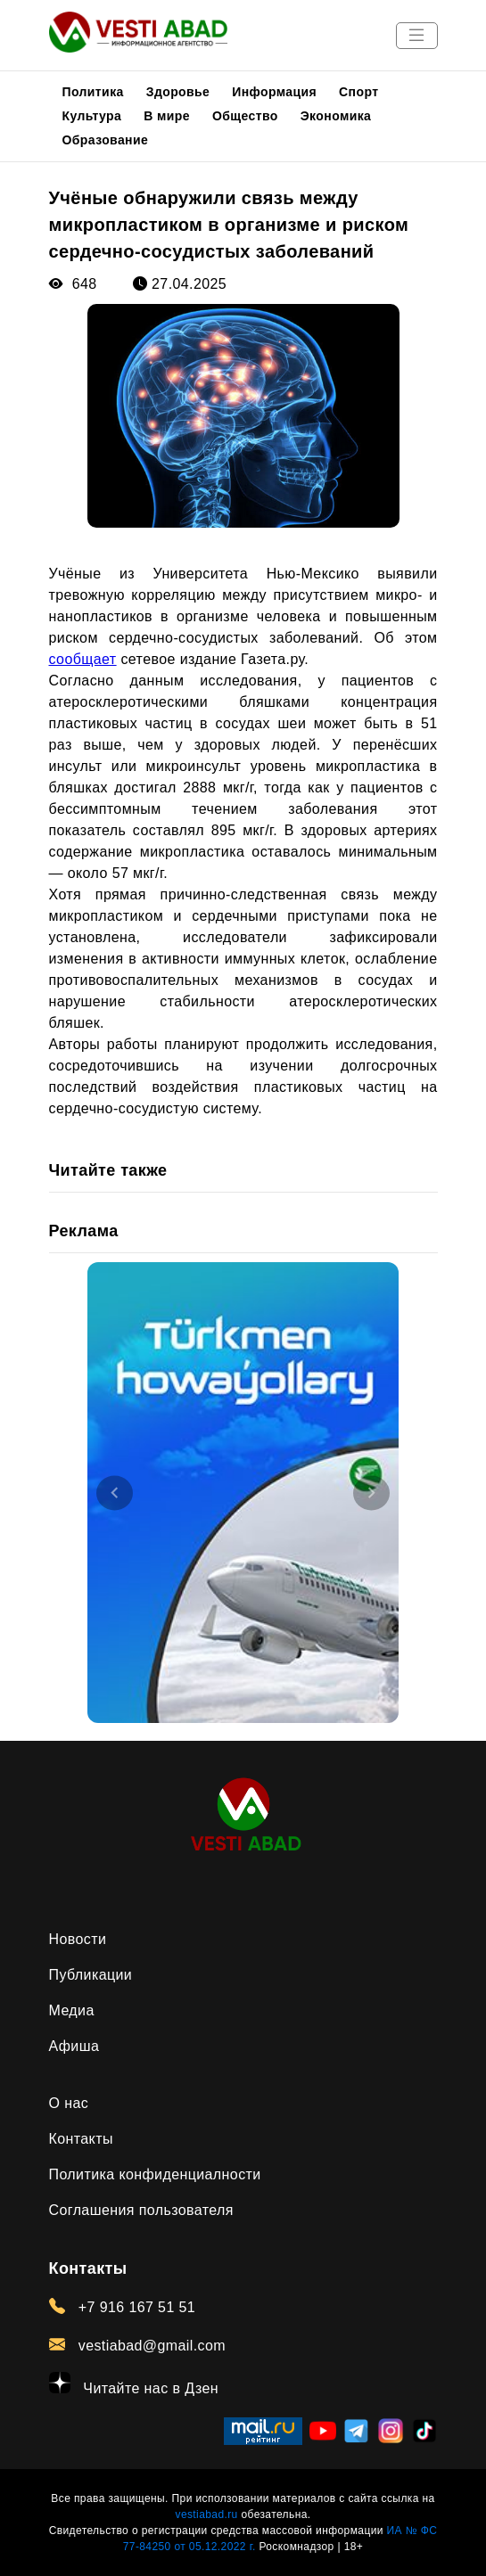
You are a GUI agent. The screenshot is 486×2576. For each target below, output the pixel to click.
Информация (274, 92)
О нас (69, 2103)
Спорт (358, 92)
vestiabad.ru (207, 2514)
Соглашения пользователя (141, 2210)
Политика (93, 92)
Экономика (336, 116)
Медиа (72, 2010)
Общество (245, 116)
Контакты (81, 2138)
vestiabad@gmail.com (138, 2345)
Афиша (74, 2046)
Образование (105, 140)
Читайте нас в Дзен (134, 2384)
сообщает (83, 659)
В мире (167, 116)
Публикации (91, 1974)
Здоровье (178, 92)
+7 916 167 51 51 (122, 2307)
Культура (92, 116)
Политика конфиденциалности (155, 2174)
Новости (78, 1939)
